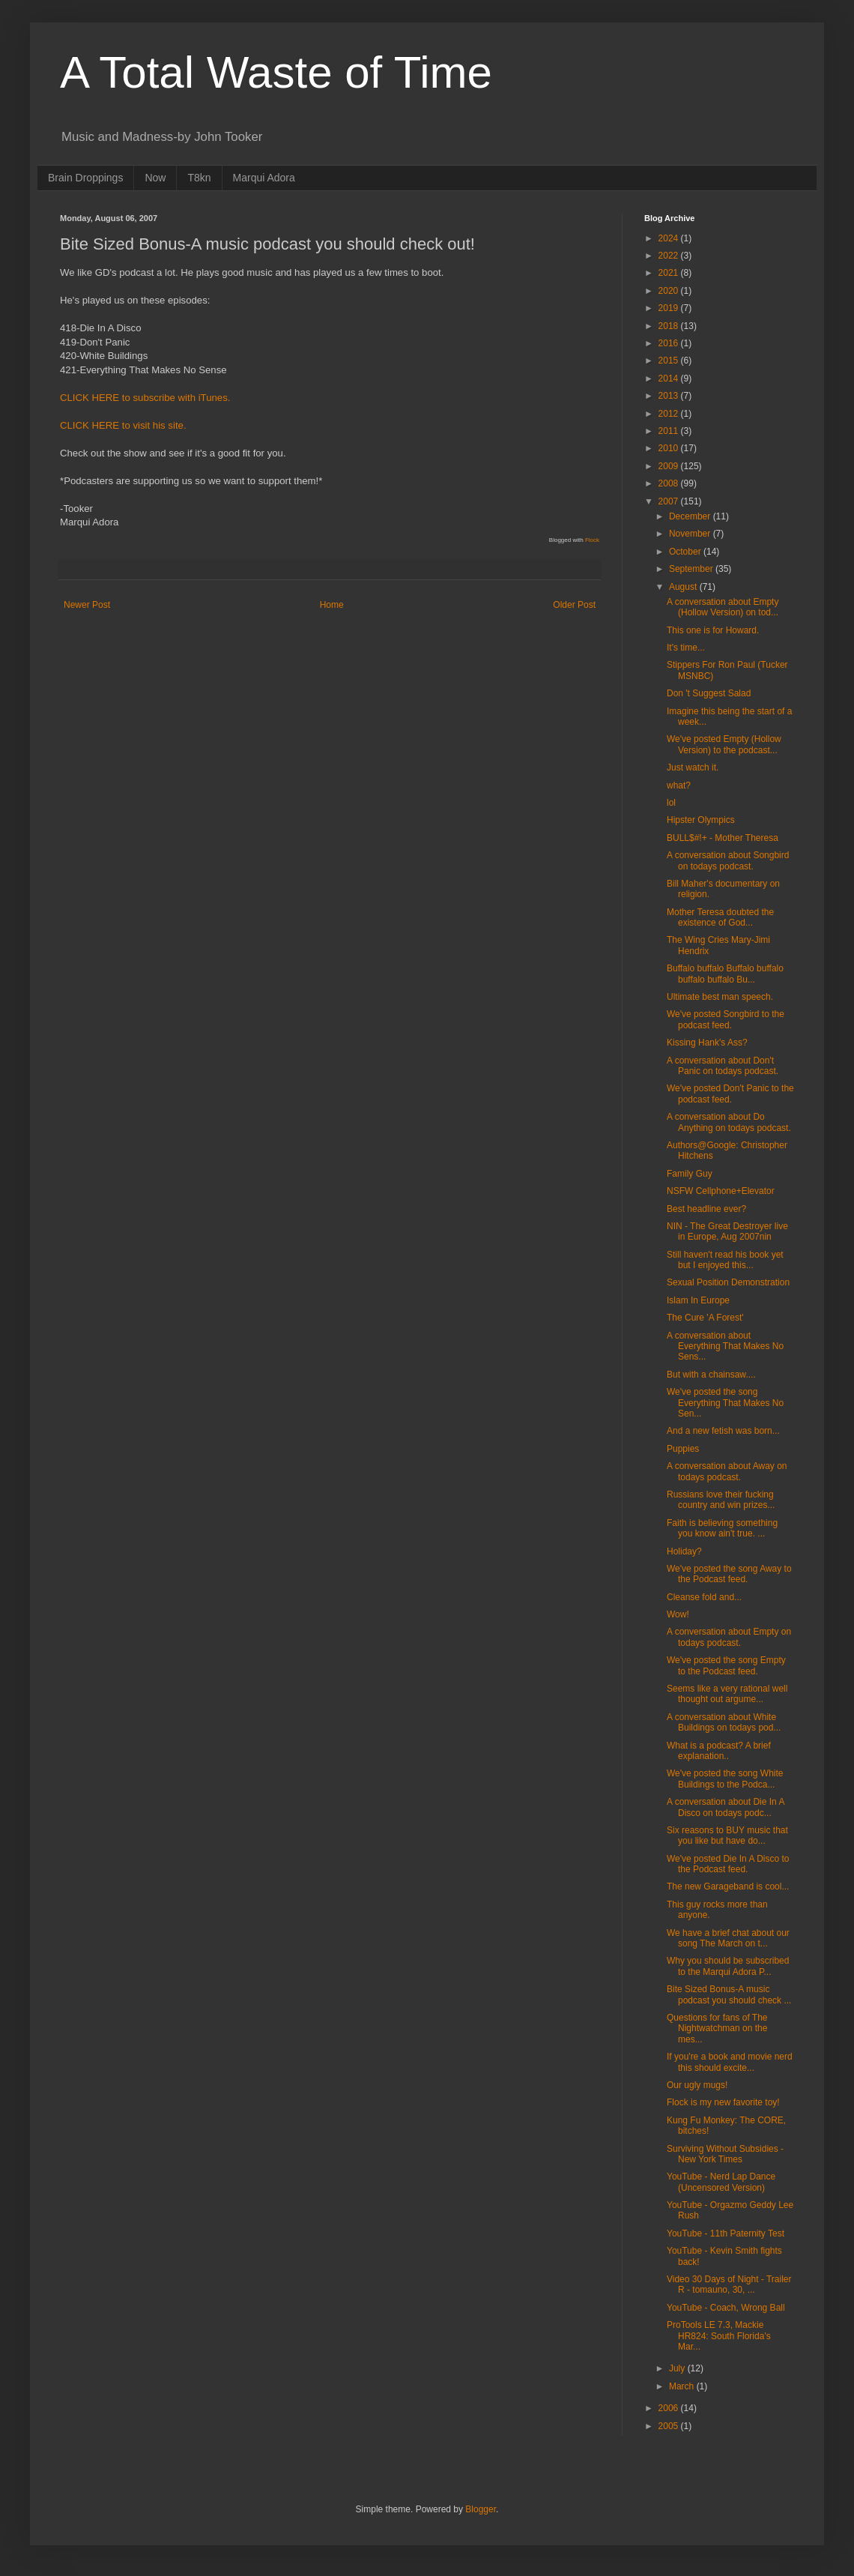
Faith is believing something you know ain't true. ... (722, 1528)
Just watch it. (692, 767)
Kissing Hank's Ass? (707, 1042)
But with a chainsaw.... (711, 1374)
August (684, 587)
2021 (669, 273)
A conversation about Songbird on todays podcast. (728, 860)
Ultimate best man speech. (720, 997)
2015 (669, 360)
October (686, 551)
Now (155, 178)
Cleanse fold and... (704, 1597)
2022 (669, 255)
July (678, 2368)
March (683, 2386)
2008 (669, 483)
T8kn (199, 178)
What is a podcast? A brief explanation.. (719, 1750)
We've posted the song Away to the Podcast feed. (729, 1573)
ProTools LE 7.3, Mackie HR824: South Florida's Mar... (719, 2336)
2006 (669, 2408)
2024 (669, 238)
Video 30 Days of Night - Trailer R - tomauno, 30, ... (729, 2284)
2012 (669, 413)
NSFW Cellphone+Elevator (721, 1191)
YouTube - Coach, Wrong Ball (726, 2307)
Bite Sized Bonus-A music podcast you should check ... (729, 1994)
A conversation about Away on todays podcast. (727, 1471)
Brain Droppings (85, 178)
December (691, 516)
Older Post (574, 605)
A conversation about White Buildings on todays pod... (724, 1722)
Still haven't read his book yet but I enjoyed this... (725, 1259)
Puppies (683, 1449)
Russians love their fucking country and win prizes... (721, 1499)
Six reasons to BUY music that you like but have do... (727, 1835)
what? (679, 785)
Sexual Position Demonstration (728, 1282)
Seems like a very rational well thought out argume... (727, 1693)
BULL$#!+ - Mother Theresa (722, 838)
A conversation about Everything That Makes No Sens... (725, 1346)
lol (671, 802)
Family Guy (689, 1173)
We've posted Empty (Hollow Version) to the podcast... (724, 744)
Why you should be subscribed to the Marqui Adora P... (728, 1965)
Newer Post (87, 605)
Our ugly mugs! (697, 2085)
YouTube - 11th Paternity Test (725, 2233)
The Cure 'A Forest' (705, 1317)
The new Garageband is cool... (728, 1886)
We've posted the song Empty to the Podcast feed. (726, 1665)
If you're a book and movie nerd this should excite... (730, 2061)
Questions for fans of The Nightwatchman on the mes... (717, 2028)
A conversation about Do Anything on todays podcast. (729, 1121)
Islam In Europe (698, 1300)
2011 (669, 431)
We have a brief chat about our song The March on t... (728, 1938)
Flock (592, 540)
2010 (669, 448)
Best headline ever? (706, 1209)
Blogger (480, 2509)
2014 (669, 378)
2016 (669, 343)
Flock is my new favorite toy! (723, 2102)
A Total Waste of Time (276, 72)
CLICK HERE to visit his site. (123, 425)
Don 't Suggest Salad (709, 693)
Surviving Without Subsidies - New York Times (725, 2154)
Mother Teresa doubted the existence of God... (720, 917)
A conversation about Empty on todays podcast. (729, 1636)
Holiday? (684, 1551)
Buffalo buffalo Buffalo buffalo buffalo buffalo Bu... (725, 973)
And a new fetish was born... (723, 1431)
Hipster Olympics (701, 820)
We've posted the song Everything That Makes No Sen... (725, 1403)
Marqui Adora (264, 178)
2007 (669, 501)
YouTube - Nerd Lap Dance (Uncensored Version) (721, 2181)
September (692, 569)
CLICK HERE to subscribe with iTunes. (145, 397)
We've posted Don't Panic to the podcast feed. (730, 1093)
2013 (669, 395)
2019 (669, 308)
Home (332, 605)
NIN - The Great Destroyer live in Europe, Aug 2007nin (727, 1231)
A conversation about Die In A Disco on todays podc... (725, 1807)
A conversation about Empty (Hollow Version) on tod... (722, 607)
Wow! (678, 1614)
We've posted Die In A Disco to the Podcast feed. (728, 1863)
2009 (669, 466)
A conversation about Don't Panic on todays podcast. (722, 1065)
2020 (669, 291)
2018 (669, 326)
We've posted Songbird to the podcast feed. (725, 1019)
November (691, 533)
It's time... (686, 647)
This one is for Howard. (713, 630)
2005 (669, 2426)
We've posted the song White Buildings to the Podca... (725, 1778)
